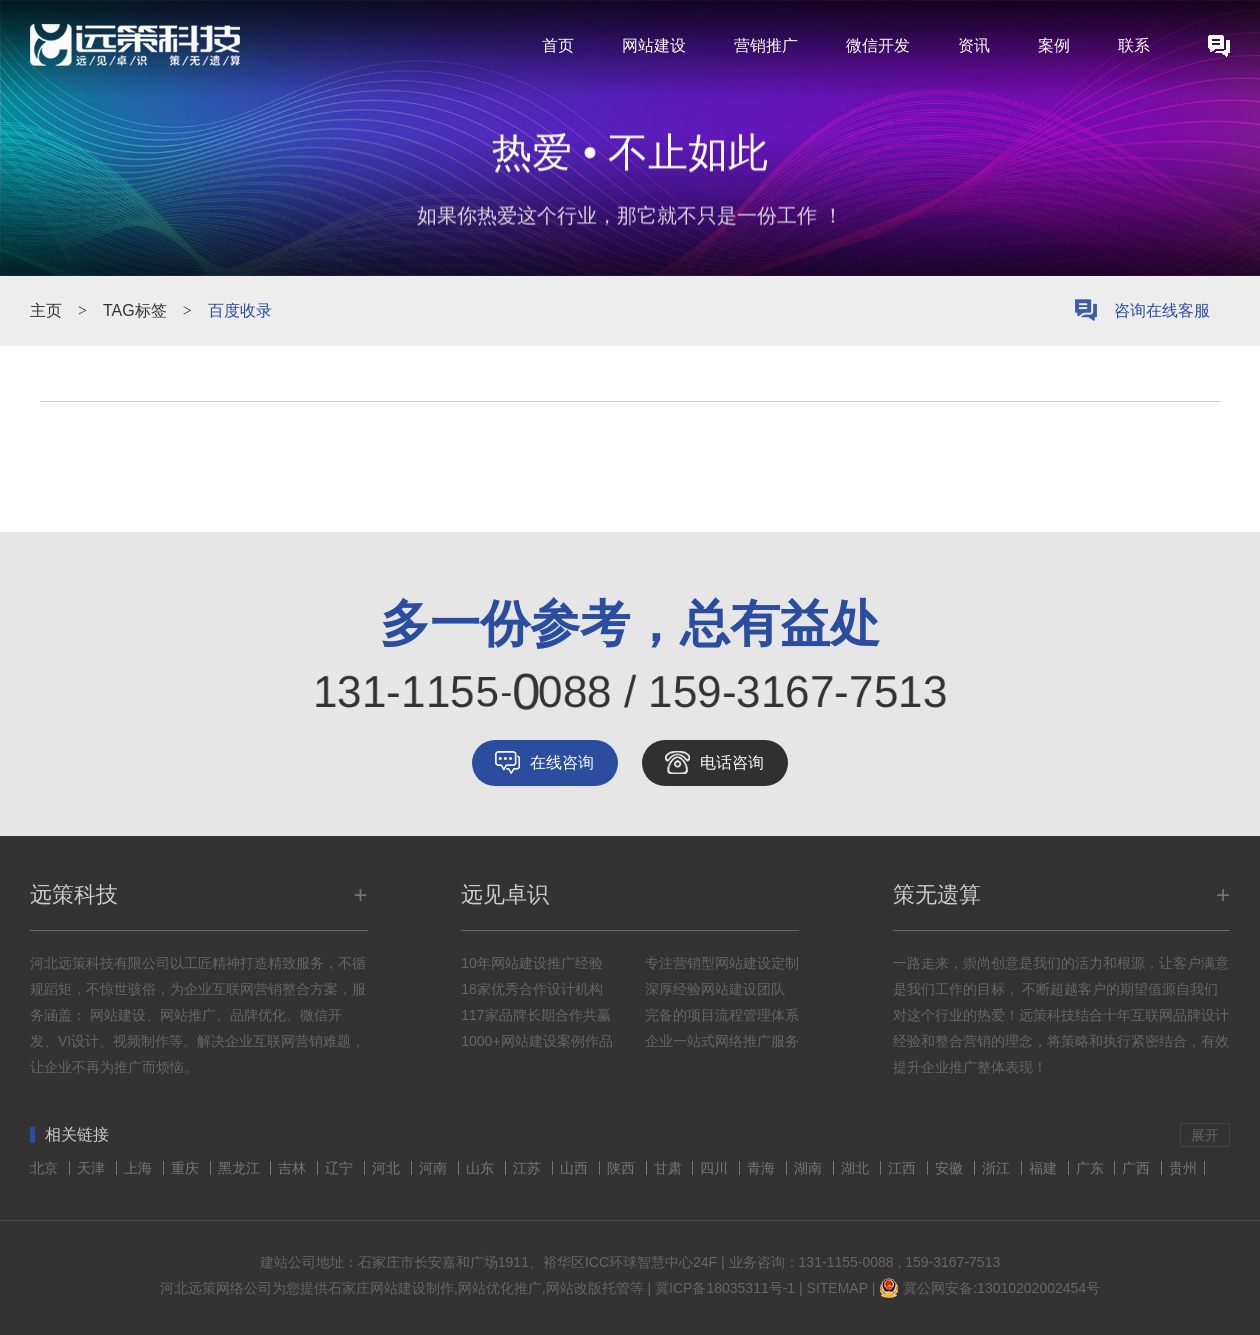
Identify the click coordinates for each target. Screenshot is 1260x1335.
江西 (904, 1168)
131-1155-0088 (846, 1262)
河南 (435, 1168)
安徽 (951, 1168)
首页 (558, 45)
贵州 (1183, 1168)
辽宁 (341, 1168)
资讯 (974, 45)
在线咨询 (562, 762)
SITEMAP (837, 1288)
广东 (1092, 1168)
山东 (482, 1168)
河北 (388, 1168)
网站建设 (654, 45)
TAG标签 (135, 310)
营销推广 (766, 45)
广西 (1138, 1168)
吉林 (294, 1168)
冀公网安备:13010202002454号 (1001, 1288)
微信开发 (878, 45)
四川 (716, 1168)
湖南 (810, 1168)
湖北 (857, 1168)
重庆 (187, 1168)
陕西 (623, 1168)
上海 (140, 1168)
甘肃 (670, 1168)
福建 (1045, 1168)
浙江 (998, 1168)
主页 (46, 310)
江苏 (529, 1168)
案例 (1054, 45)
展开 (1205, 1135)
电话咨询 (732, 762)
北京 (46, 1168)
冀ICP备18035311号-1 (725, 1288)
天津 (93, 1168)
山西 (576, 1168)
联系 (1134, 45)
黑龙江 (241, 1168)
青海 (763, 1168)
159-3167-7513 (952, 1262)
